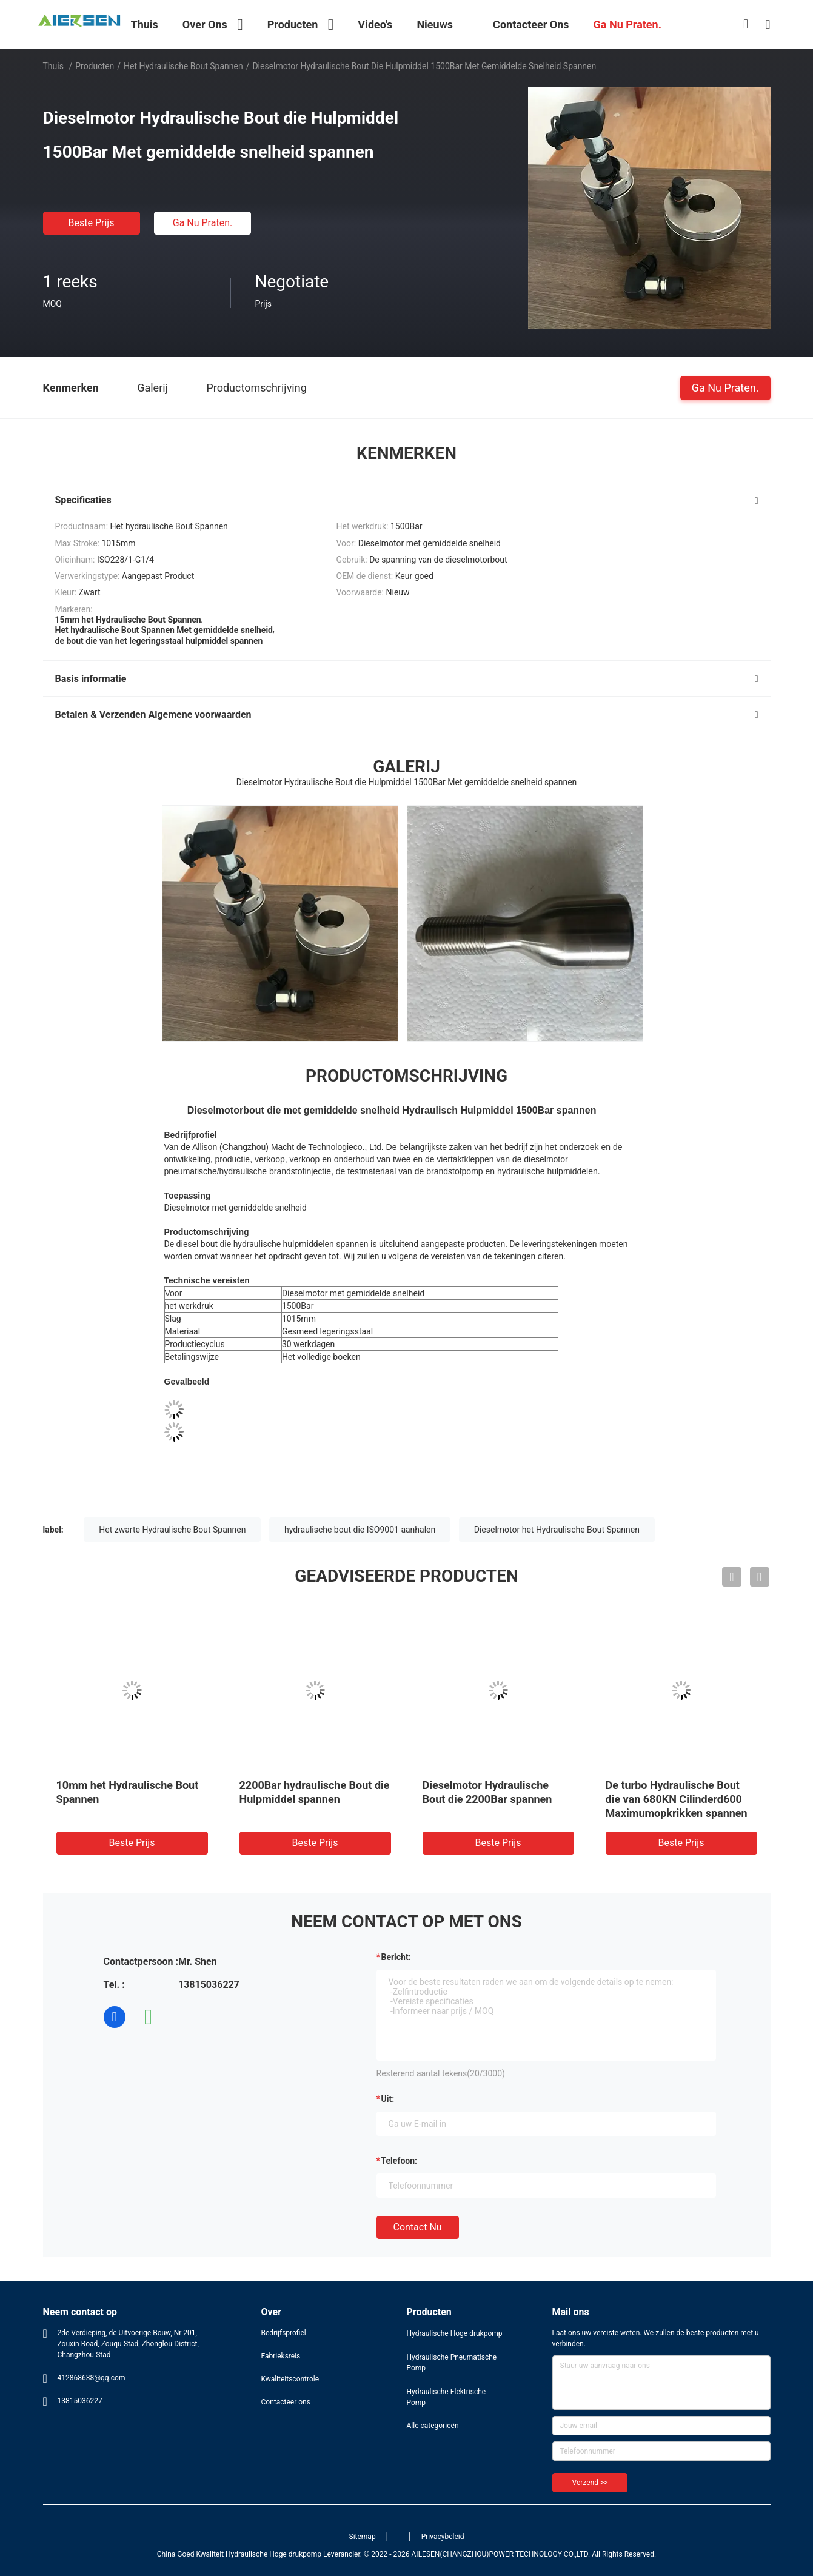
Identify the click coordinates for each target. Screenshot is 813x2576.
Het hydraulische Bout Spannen (183, 66)
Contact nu (417, 2227)
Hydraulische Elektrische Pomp (446, 2397)
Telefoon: (399, 2161)
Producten (94, 66)
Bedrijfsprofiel (283, 2333)
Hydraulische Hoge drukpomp (455, 2333)
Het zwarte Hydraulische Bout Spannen (172, 1529)
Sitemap (362, 2536)
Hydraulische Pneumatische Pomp (452, 2362)
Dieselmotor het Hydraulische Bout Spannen (557, 1529)
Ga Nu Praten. (202, 223)
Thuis (53, 66)
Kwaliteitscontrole (290, 2379)
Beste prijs (92, 223)
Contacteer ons (285, 2402)
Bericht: (396, 1957)
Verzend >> (590, 2482)
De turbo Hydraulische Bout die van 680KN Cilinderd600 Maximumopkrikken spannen (677, 1799)
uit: (388, 2099)
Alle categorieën (433, 2425)
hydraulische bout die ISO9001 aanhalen (359, 1529)
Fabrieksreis (281, 2356)
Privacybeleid (442, 2536)
